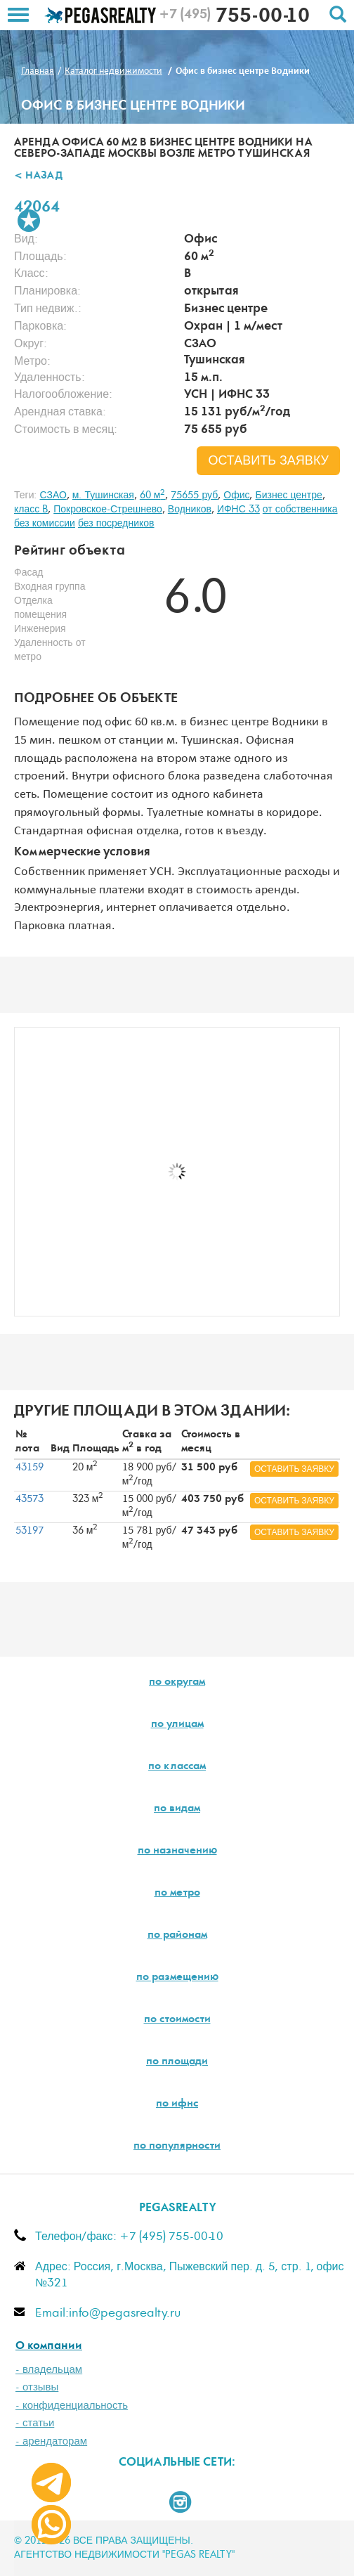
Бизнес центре (288, 495)
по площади (177, 2062)
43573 (29, 1499)
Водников (189, 509)
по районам (177, 1936)
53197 (29, 1531)
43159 (29, 1468)
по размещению (177, 1978)
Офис (236, 495)
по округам (177, 1683)
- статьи (34, 2423)
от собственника (300, 509)
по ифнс (177, 2104)
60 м (153, 495)
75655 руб (194, 495)
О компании (48, 2346)
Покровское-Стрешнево (107, 509)
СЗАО (52, 495)
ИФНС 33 (238, 509)
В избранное (29, 220)
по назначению (177, 1851)
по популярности (177, 2146)
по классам (177, 1767)
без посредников (116, 524)
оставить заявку (268, 461)
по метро (177, 1893)
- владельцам (48, 2369)
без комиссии (44, 524)
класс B (31, 509)
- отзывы (36, 2387)
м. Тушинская (103, 495)
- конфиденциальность (71, 2405)
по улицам (177, 1725)
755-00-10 (234, 17)
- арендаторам (51, 2441)
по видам (177, 1809)
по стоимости (177, 2020)
